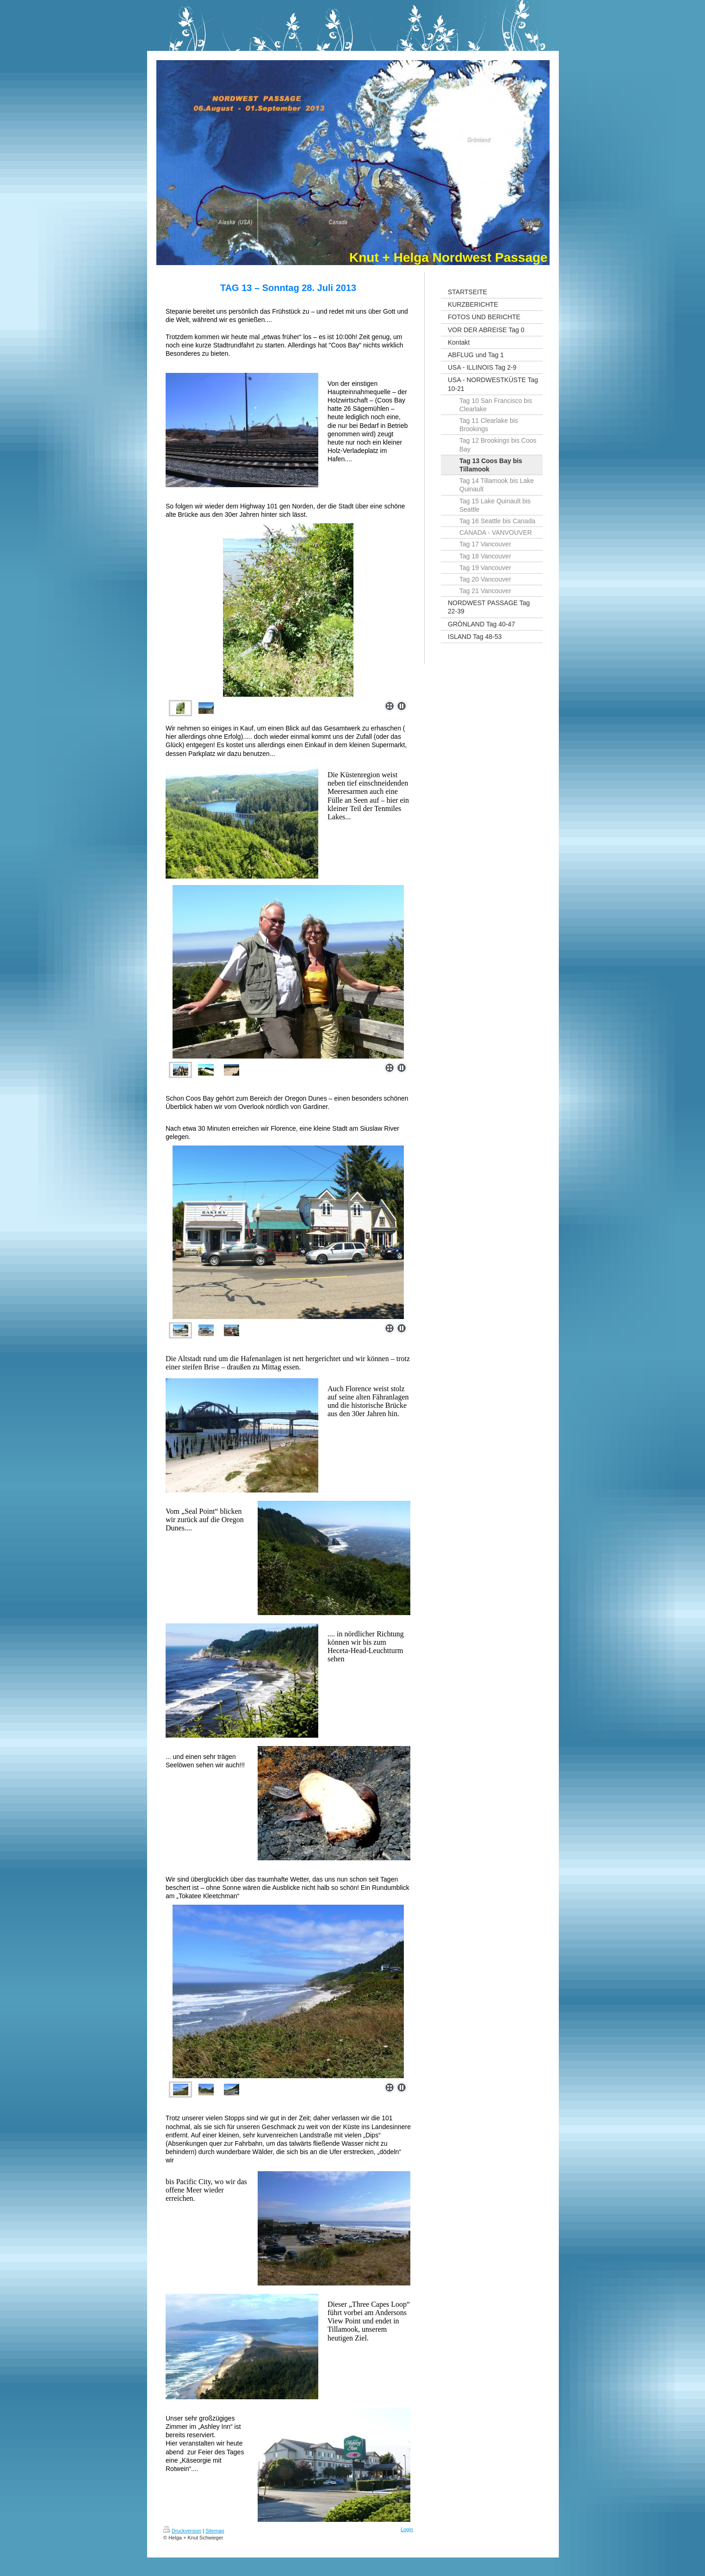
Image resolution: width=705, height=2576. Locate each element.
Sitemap (214, 2530)
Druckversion (182, 2530)
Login (407, 2529)
